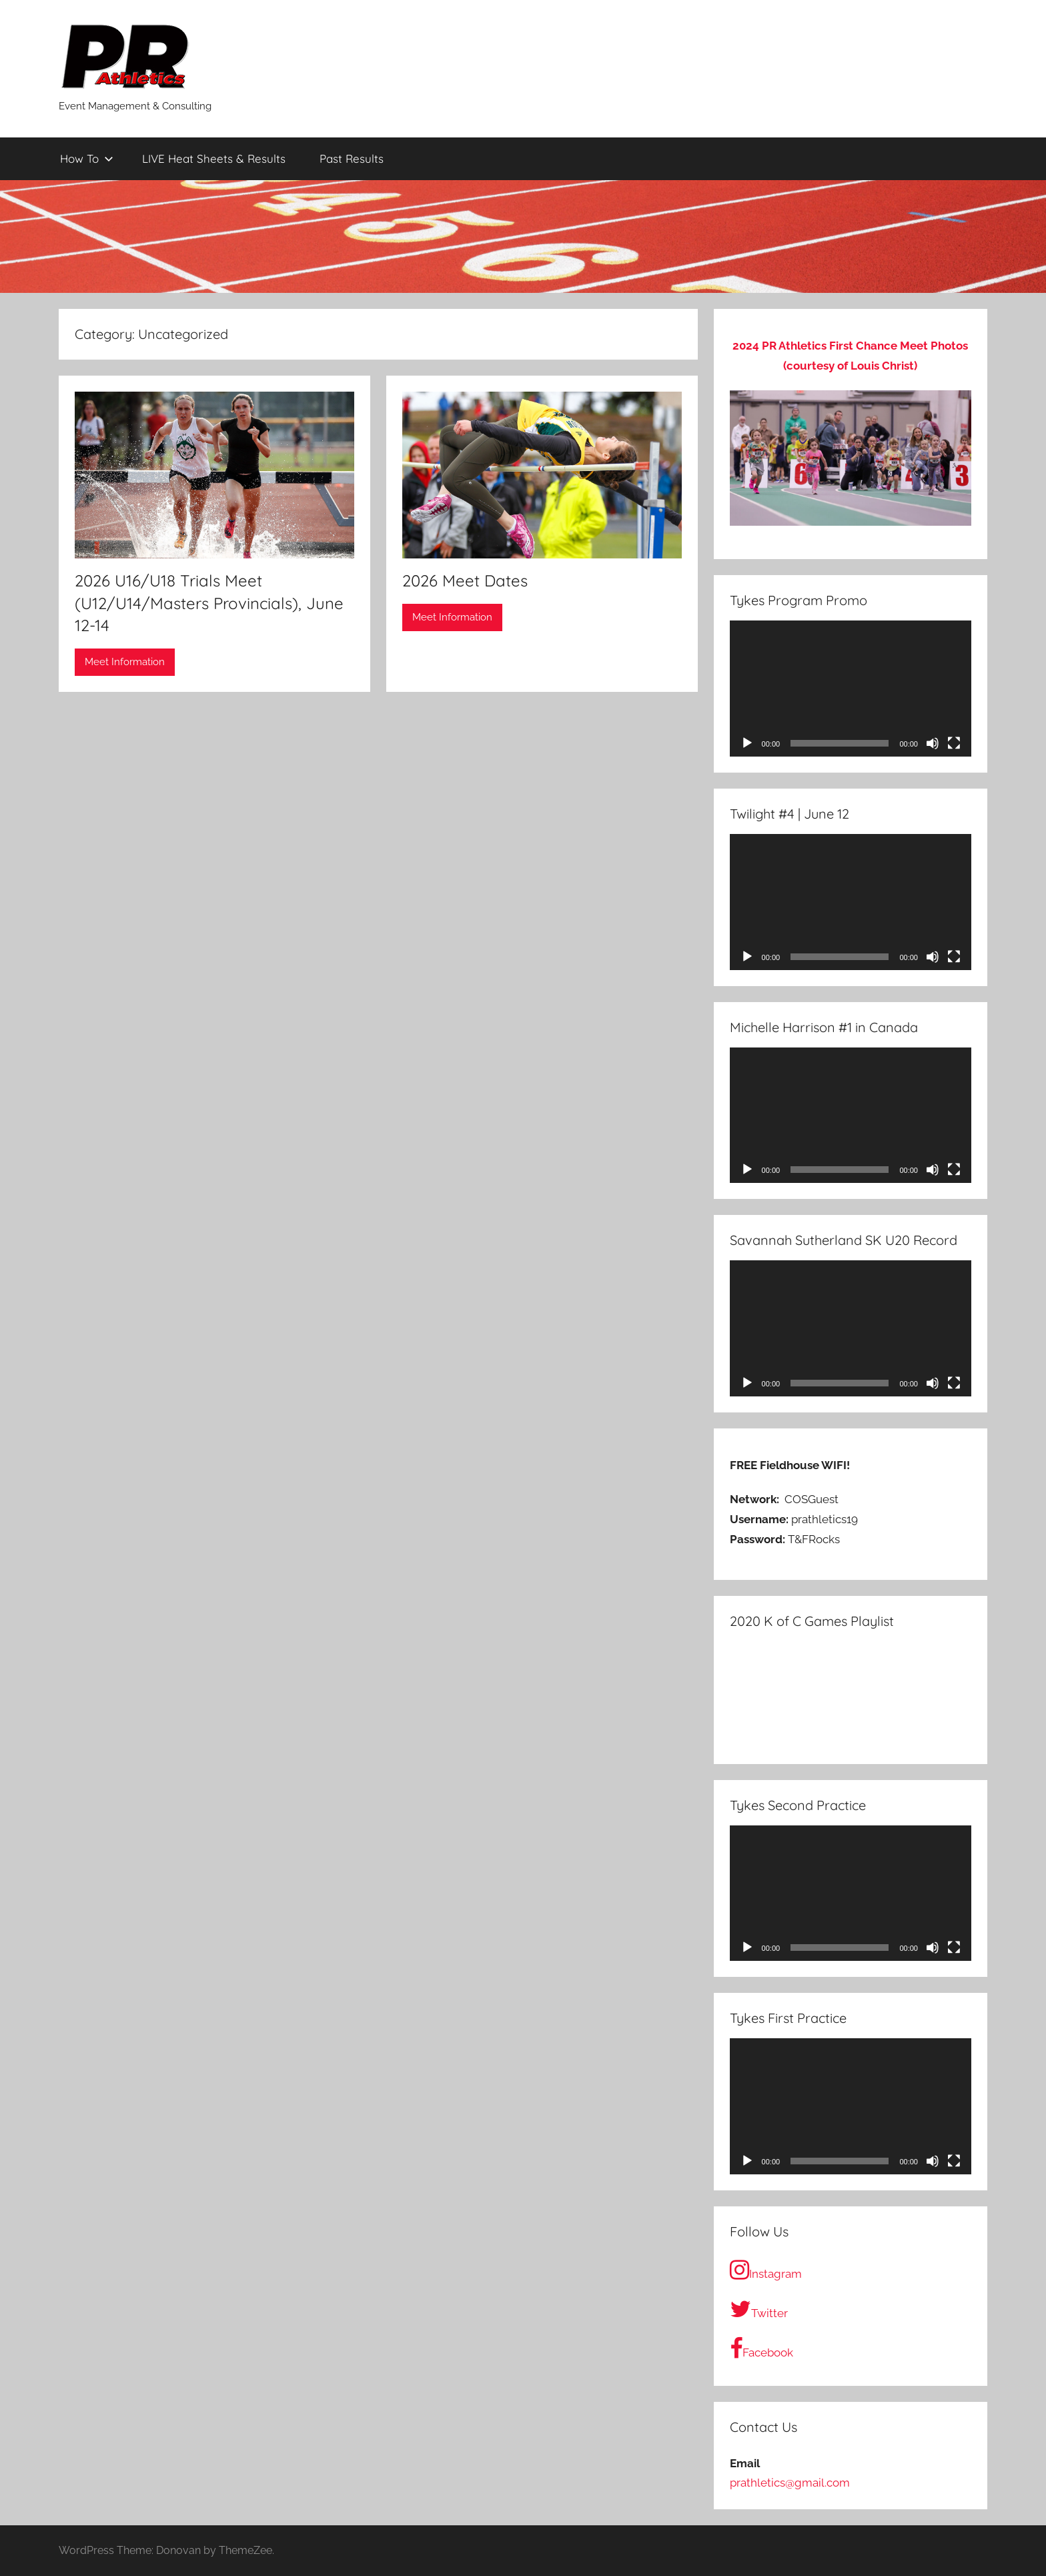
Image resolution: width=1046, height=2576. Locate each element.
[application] (850, 688)
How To (86, 158)
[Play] (747, 743)
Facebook (761, 2348)
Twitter (759, 2309)
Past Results (352, 158)
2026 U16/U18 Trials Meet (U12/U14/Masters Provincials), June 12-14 (209, 602)
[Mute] (932, 743)
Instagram (766, 2269)
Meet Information (125, 662)
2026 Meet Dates (465, 580)
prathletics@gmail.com (790, 2482)
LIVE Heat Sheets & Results (214, 158)
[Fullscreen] (954, 743)
